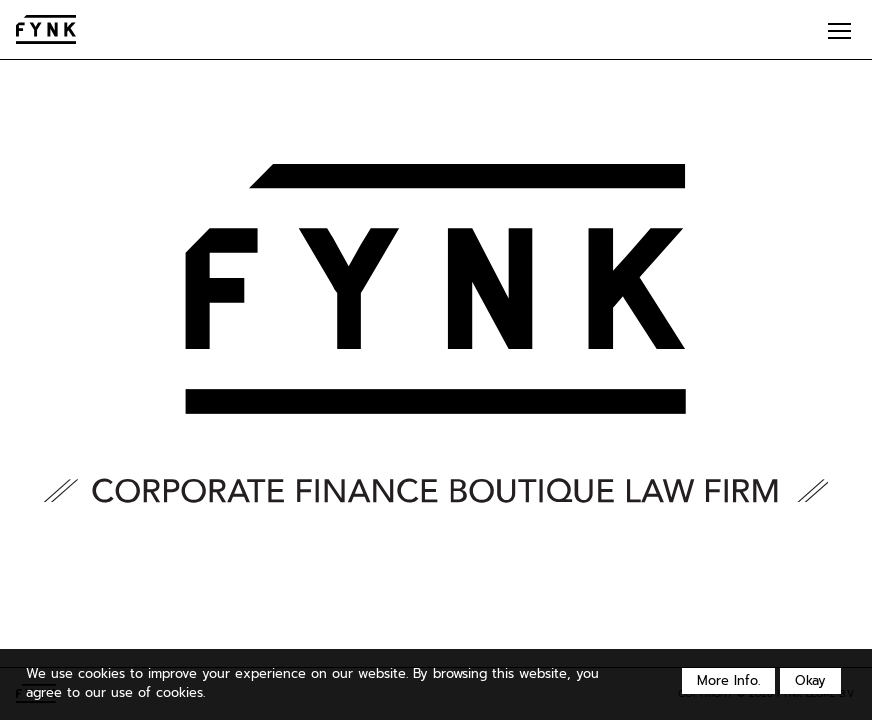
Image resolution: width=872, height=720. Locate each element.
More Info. (728, 680)
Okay (810, 680)
